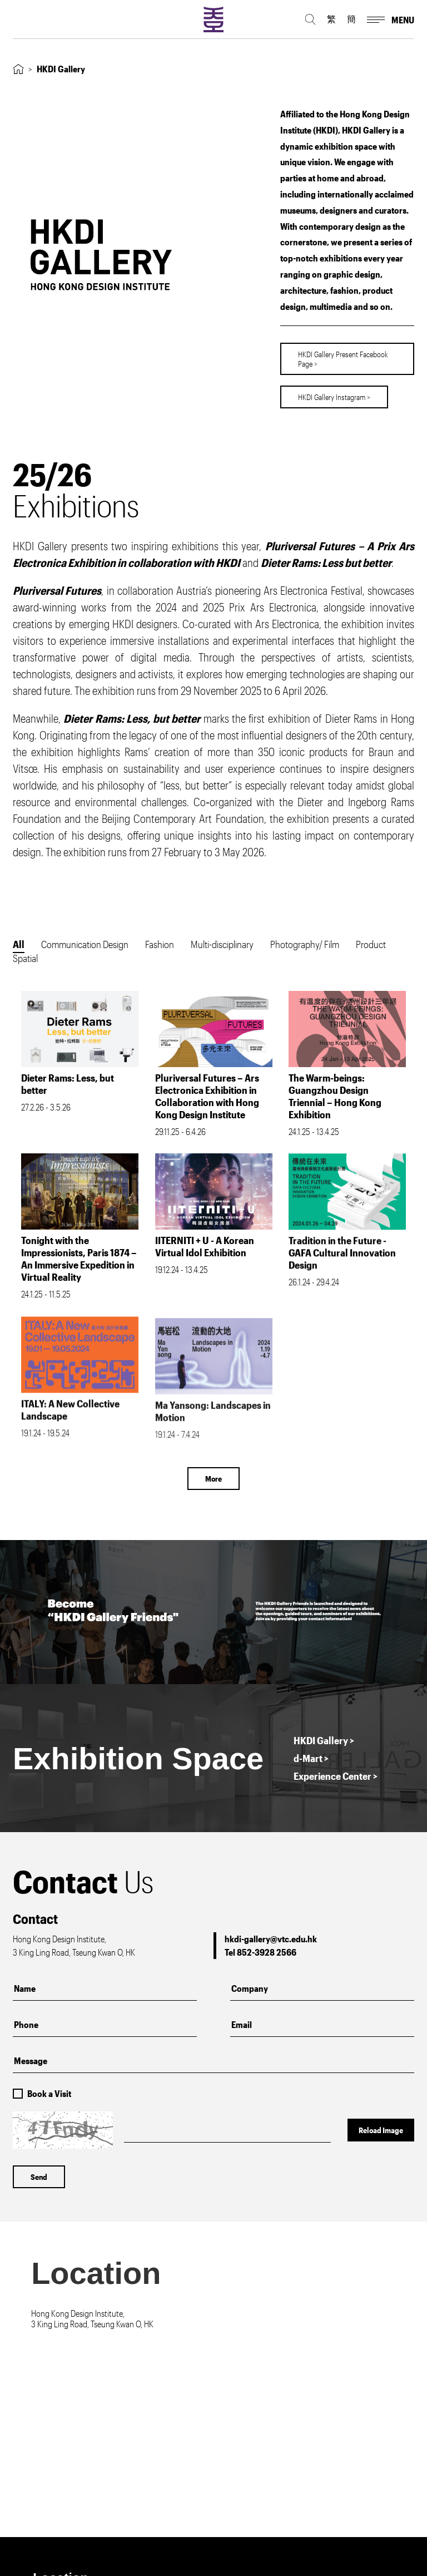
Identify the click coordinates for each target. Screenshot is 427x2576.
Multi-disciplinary (222, 944)
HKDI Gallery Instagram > (334, 391)
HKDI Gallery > (324, 1740)
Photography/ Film (304, 944)
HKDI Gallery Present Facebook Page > (343, 353)
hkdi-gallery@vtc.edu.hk (271, 1938)
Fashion (159, 944)
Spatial (25, 958)
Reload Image (381, 2130)
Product (371, 944)
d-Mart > (311, 1758)
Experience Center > (336, 1776)
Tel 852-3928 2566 (260, 1952)
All (18, 944)
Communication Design (84, 944)
